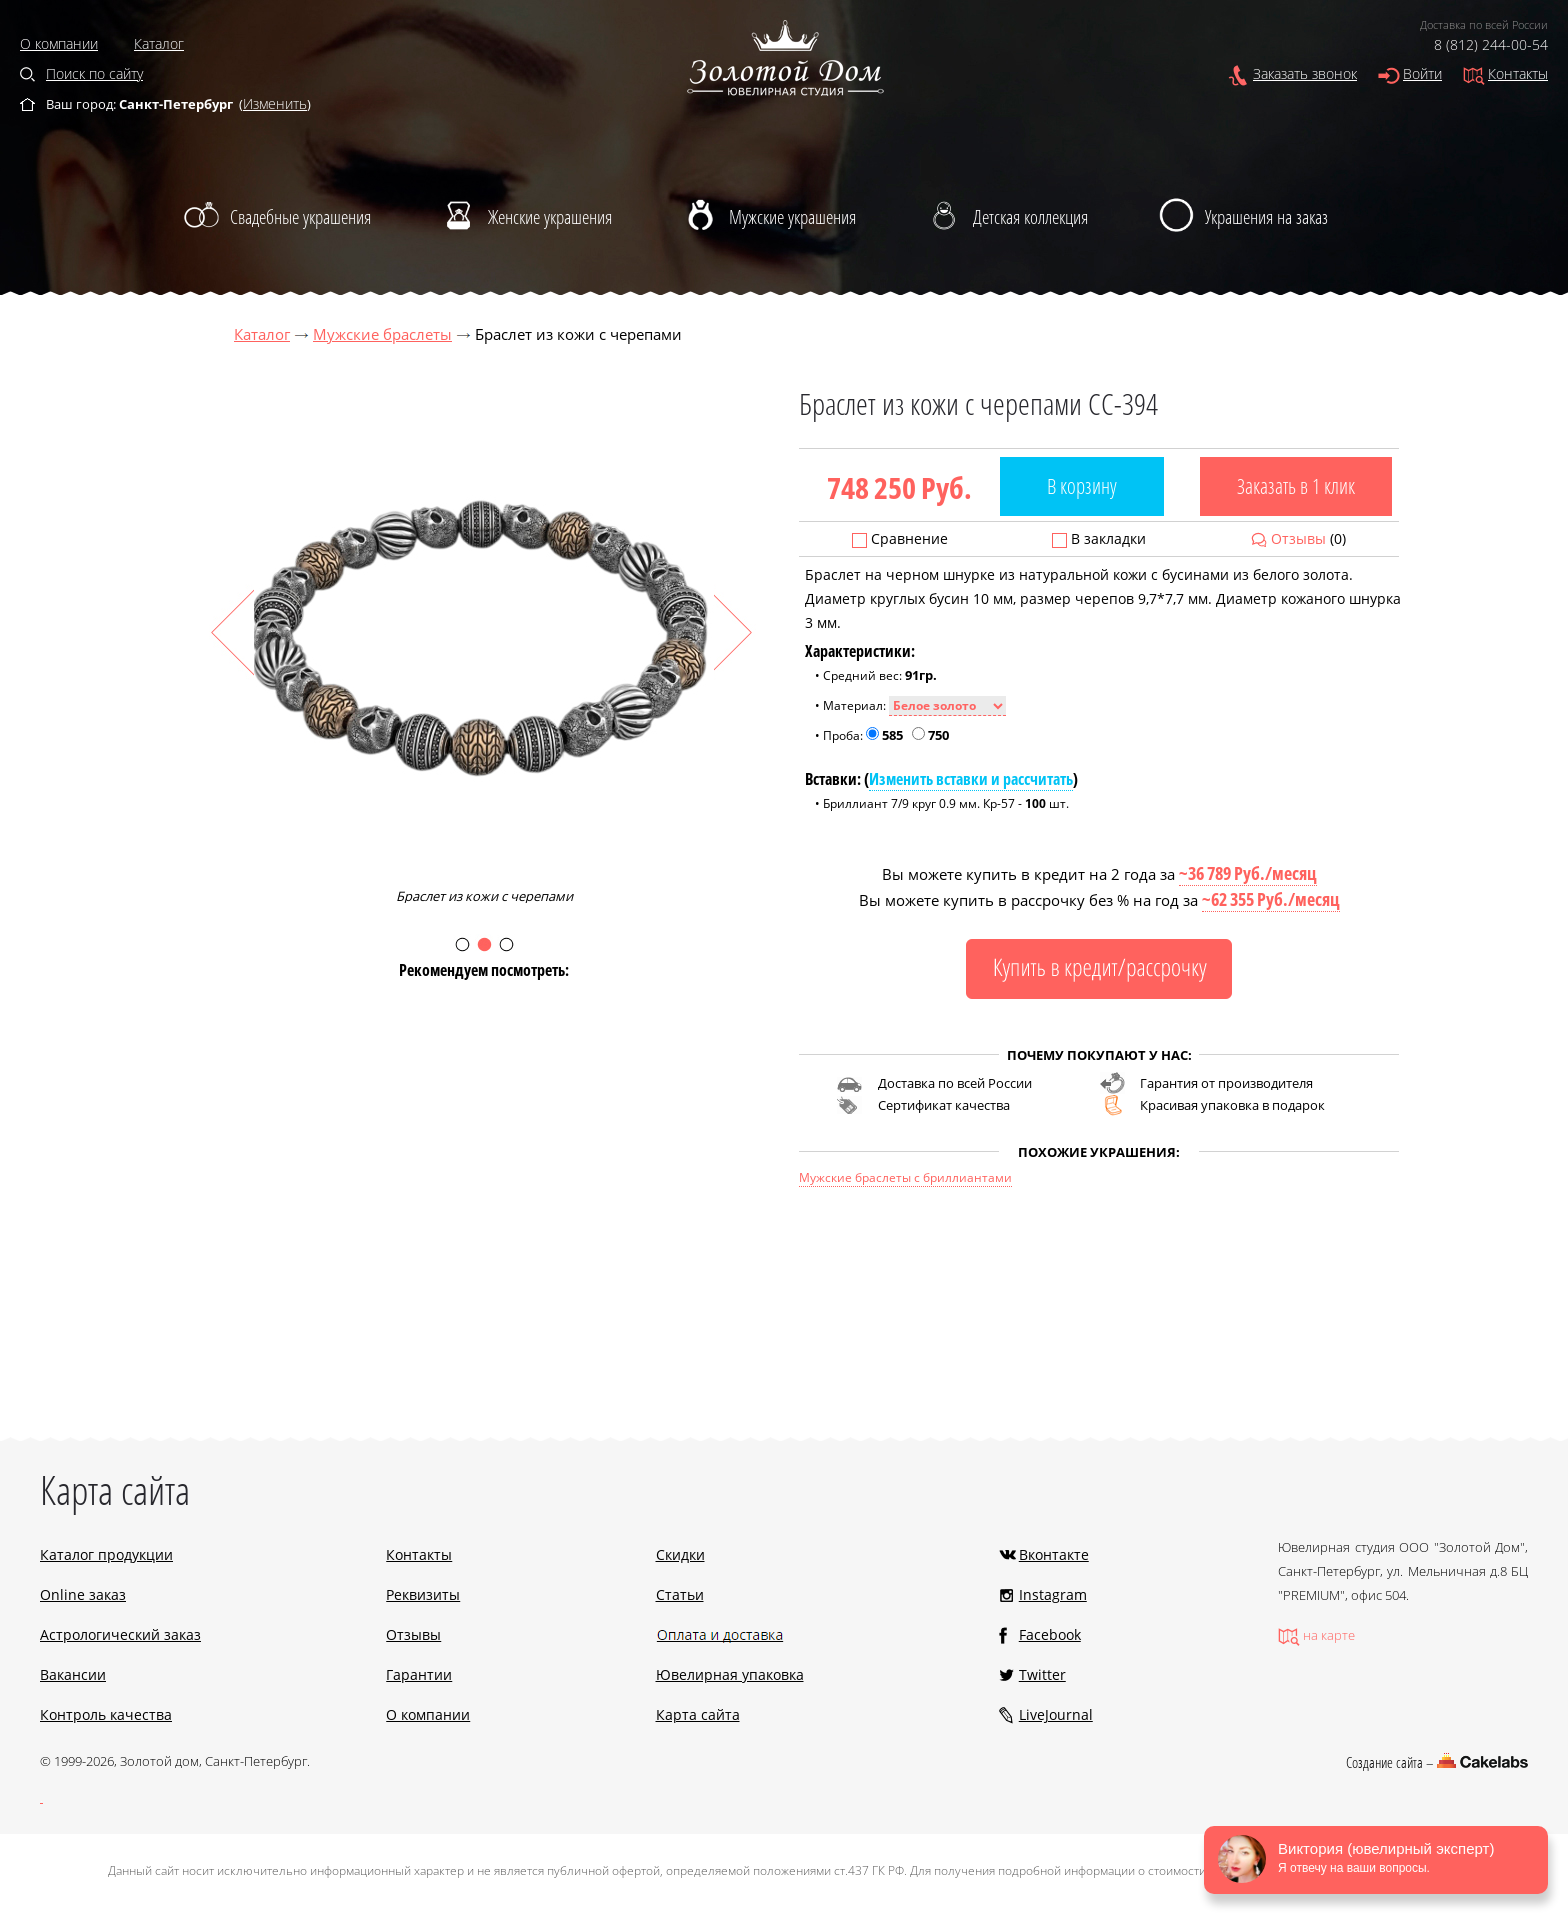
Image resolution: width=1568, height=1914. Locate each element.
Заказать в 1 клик (1296, 486)
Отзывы (1298, 538)
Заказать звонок (1305, 73)
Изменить (275, 103)
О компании (59, 43)
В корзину (1082, 486)
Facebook (1050, 1634)
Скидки (680, 1554)
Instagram (1053, 1594)
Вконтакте (1054, 1554)
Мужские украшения (792, 217)
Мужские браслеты (382, 334)
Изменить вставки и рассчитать (971, 779)
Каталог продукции (106, 1554)
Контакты (1518, 73)
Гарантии (419, 1674)
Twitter (1042, 1674)
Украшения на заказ (1266, 217)
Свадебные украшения (300, 217)
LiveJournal (1056, 1714)
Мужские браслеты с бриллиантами (905, 1177)
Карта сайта (698, 1714)
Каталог (159, 43)
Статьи (680, 1594)
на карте (1329, 1635)
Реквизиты (423, 1594)
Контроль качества (106, 1714)
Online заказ (83, 1594)
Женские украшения (550, 217)
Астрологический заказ (120, 1634)
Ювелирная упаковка (730, 1674)
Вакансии (73, 1674)
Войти (1422, 73)
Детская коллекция (1030, 217)
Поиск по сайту (94, 73)
